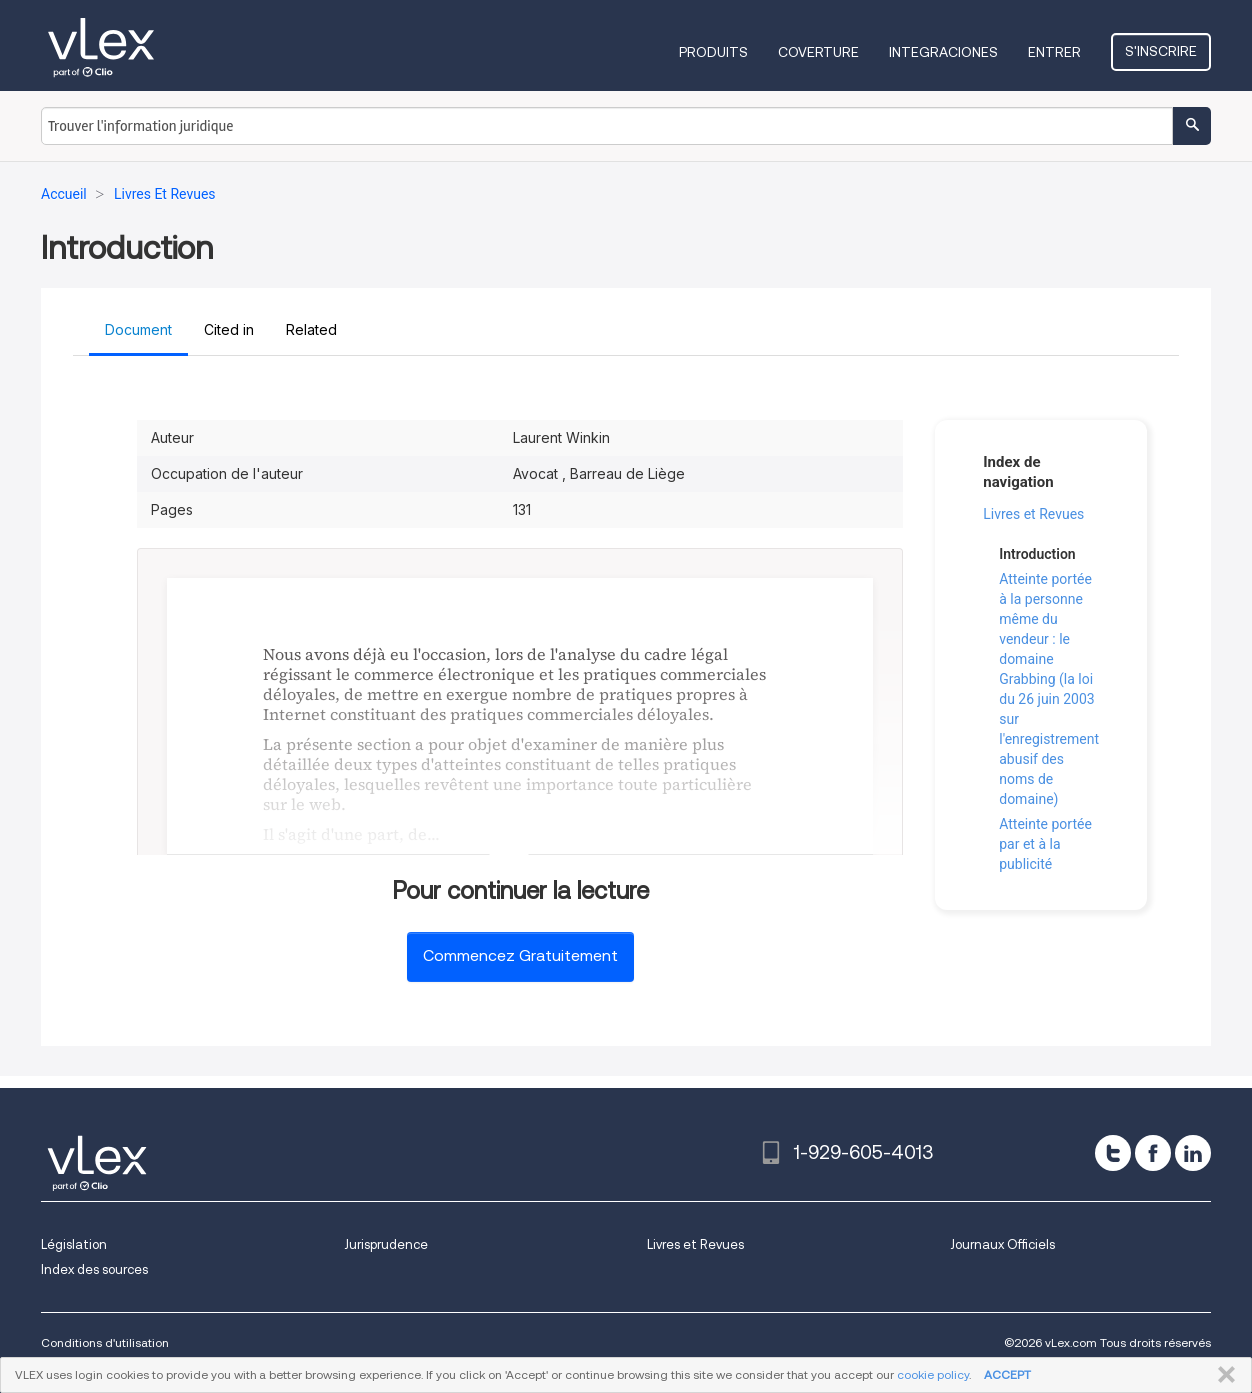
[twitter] (1113, 1153)
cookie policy (933, 1374)
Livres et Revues (1033, 514)
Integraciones (943, 52)
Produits (713, 52)
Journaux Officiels (1002, 1244)
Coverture (818, 52)
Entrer (1054, 52)
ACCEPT (1007, 1374)
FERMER (1222, 1375)
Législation (74, 1244)
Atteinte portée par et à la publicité (1045, 844)
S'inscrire (1161, 51)
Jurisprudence (386, 1244)
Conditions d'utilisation (105, 1342)
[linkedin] (1193, 1153)
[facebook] (1153, 1153)
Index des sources (94, 1269)
